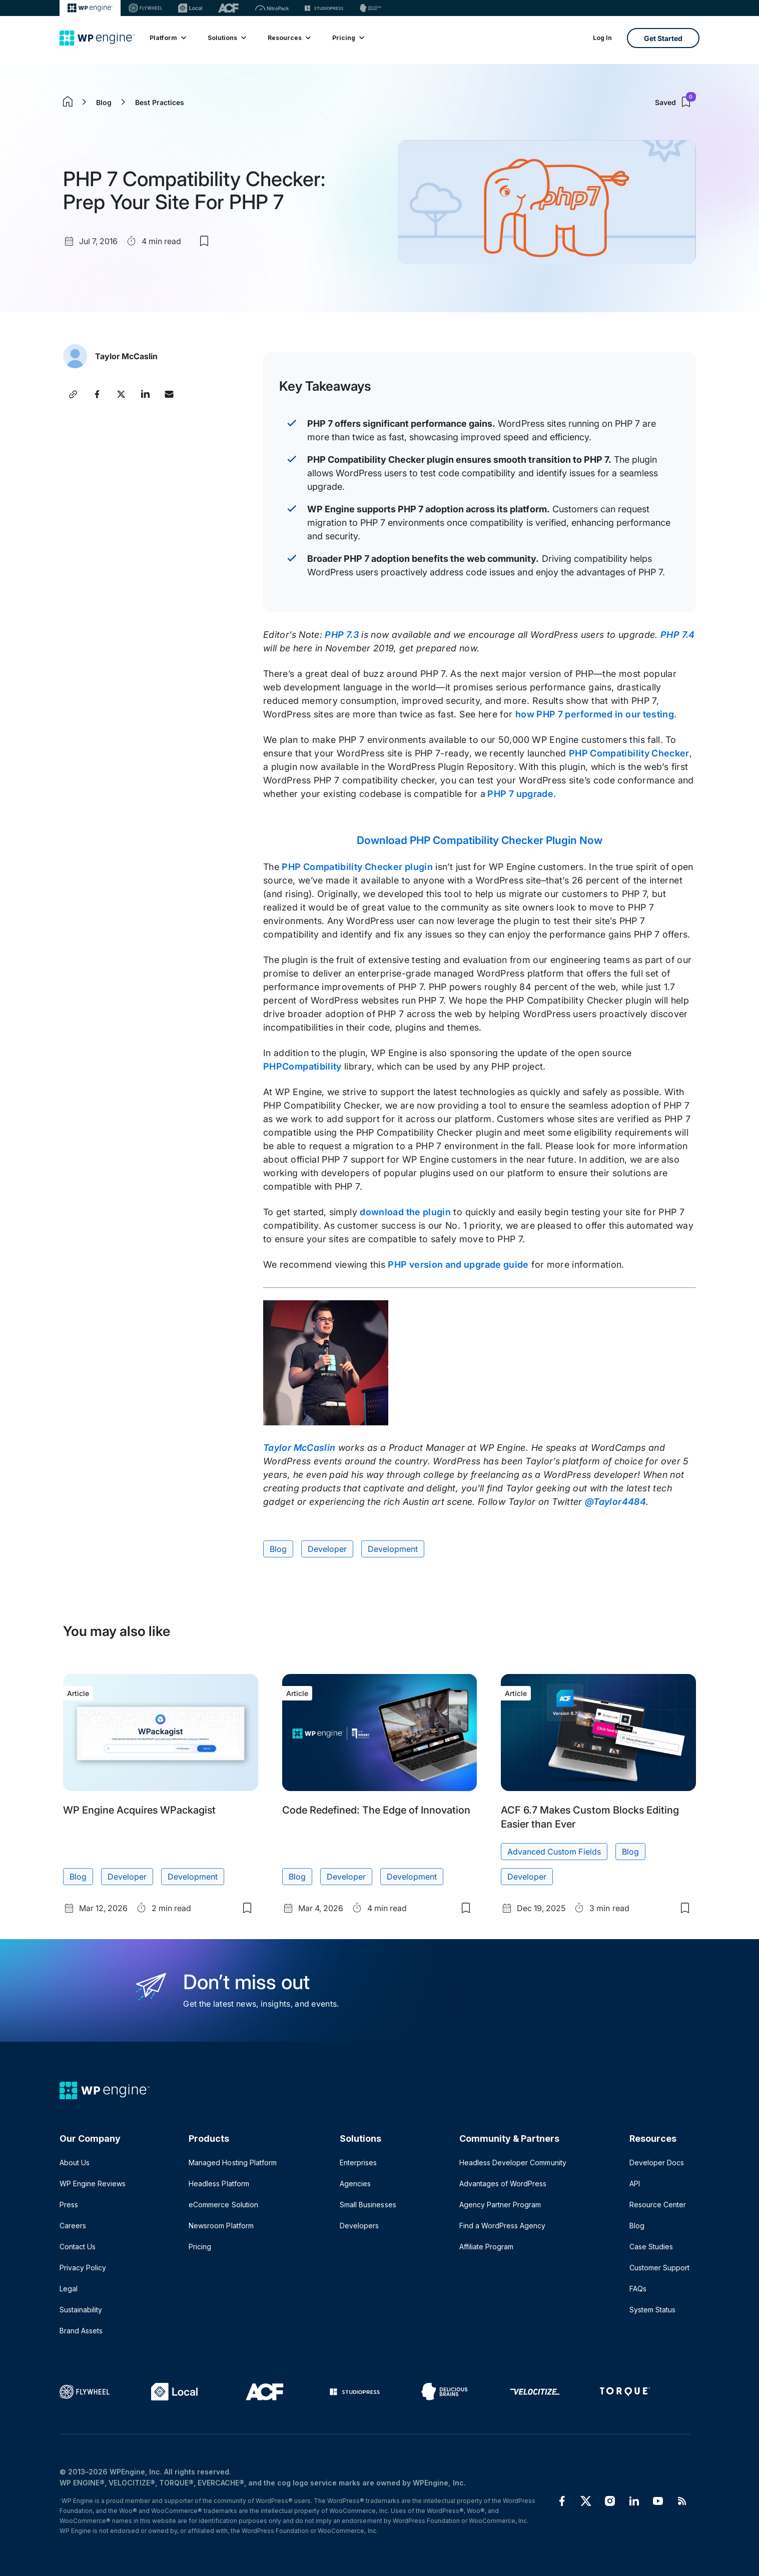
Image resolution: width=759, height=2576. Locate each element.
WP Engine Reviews (93, 2183)
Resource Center (657, 2204)
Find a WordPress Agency (502, 2225)
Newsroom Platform (221, 2225)
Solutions (226, 38)
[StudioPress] (324, 8)
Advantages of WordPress (502, 2183)
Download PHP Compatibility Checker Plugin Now (479, 840)
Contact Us (78, 2246)
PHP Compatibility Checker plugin (357, 867)
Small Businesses (368, 2204)
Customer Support (659, 2267)
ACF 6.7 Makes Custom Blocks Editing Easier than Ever (589, 1817)
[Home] (97, 38)
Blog (104, 102)
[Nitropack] (272, 8)
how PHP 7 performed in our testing (594, 714)
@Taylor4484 (615, 1501)
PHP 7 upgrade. (520, 793)
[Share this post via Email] (169, 394)
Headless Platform (219, 2183)
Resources (289, 38)
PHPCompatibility (302, 1066)
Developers (359, 2225)
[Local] (190, 8)
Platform (167, 38)
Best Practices (159, 102)
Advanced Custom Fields (553, 1852)
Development (393, 1549)
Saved (675, 102)
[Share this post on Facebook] (97, 394)
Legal (69, 2288)
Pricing (347, 38)
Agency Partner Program (500, 2204)
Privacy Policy (83, 2267)
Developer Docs (656, 2162)
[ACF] (228, 8)
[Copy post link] (73, 394)
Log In (602, 38)
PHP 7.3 (342, 634)
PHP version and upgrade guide (458, 1264)
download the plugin (405, 1212)
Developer (327, 1549)
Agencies (355, 2183)
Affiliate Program (486, 2246)
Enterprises (358, 2162)
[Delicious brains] (370, 8)
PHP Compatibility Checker (629, 753)
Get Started (663, 38)
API (634, 2183)
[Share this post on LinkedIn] (145, 394)
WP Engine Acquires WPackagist (139, 1810)
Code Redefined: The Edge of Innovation (376, 1810)
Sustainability (81, 2309)
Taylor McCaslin (126, 356)
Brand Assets (81, 2330)
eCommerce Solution (223, 2204)
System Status (652, 2309)
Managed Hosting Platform (232, 2162)
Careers (73, 2225)
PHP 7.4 (677, 634)
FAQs (637, 2288)
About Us (75, 2162)
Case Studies (651, 2246)
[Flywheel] (146, 8)
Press (69, 2204)
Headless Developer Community (512, 2162)
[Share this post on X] (121, 394)
